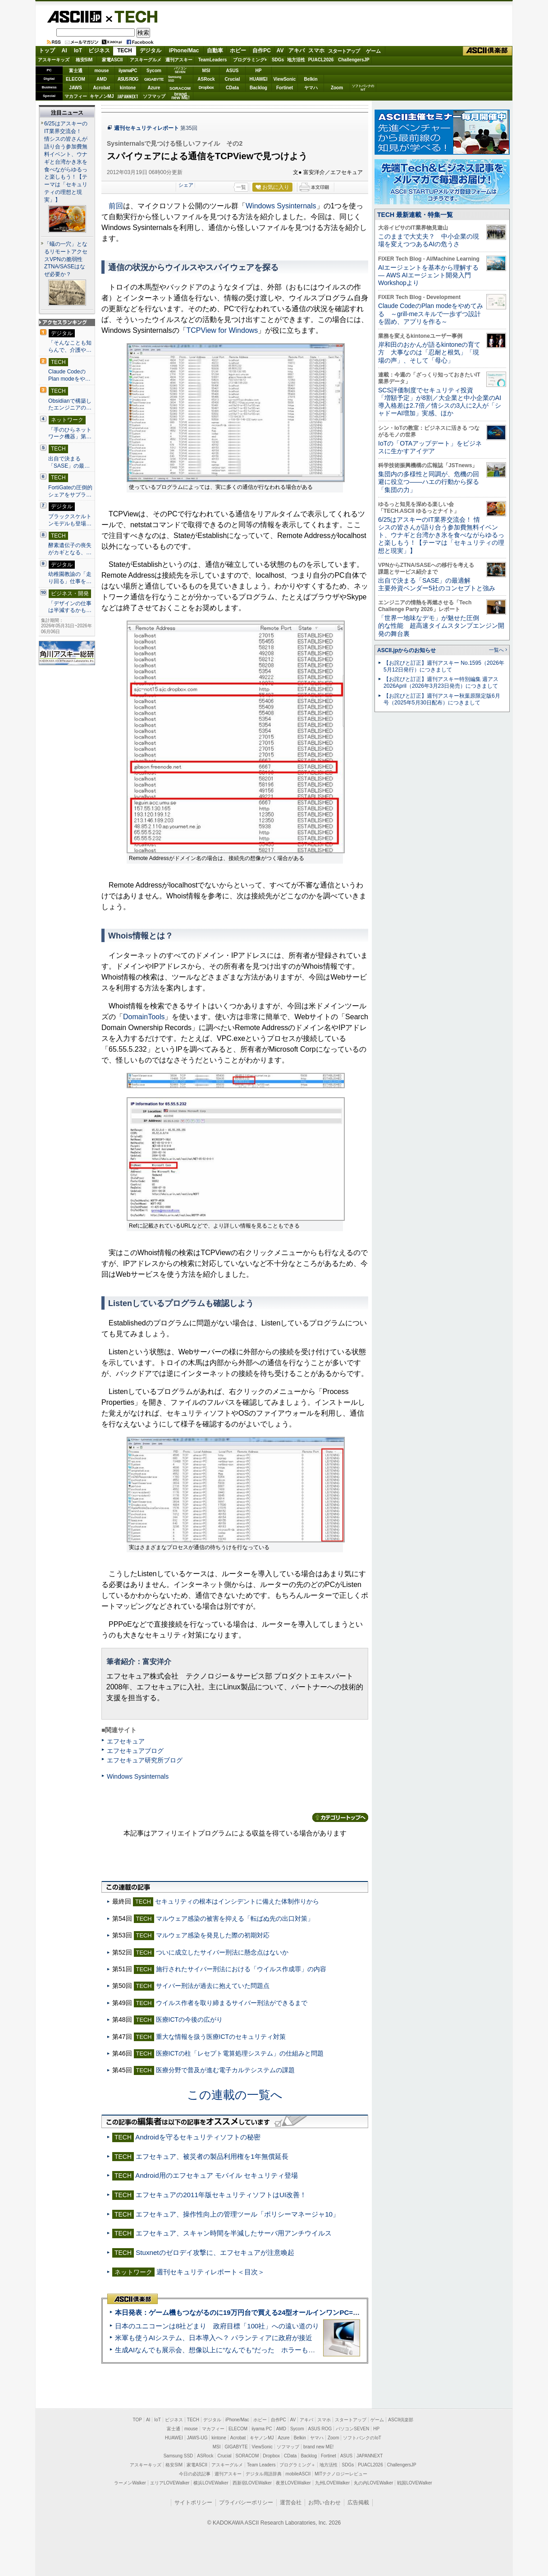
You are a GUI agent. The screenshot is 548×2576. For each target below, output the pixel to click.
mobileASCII (298, 2473)
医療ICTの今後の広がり (189, 2019)
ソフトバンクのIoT (363, 87)
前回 (116, 206)
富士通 (75, 70)
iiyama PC (261, 2428)
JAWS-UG (197, 2437)
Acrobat (101, 87)
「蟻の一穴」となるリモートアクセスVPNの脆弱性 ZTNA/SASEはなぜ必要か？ (66, 259)
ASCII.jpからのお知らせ (406, 650)
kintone (128, 87)
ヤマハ (311, 87)
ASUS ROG (128, 79)
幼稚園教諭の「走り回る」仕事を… (69, 577)
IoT (78, 50)
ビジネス (99, 50)
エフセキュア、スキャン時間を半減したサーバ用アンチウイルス (234, 2233)
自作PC (261, 50)
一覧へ (496, 650)
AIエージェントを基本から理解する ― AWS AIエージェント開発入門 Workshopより (428, 275)
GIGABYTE (154, 79)
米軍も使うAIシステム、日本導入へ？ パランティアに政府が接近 (213, 2337)
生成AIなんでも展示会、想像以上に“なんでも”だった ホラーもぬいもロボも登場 (238, 2350)
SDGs (278, 59)
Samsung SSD (178, 2455)
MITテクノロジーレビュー (341, 2473)
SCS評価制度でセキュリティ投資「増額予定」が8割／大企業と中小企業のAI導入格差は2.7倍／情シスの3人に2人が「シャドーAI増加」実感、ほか (439, 401)
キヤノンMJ (102, 96)
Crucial (232, 79)
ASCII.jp (74, 17)
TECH (132, 16)
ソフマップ (154, 96)
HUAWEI (259, 79)
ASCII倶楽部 (487, 50)
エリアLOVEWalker (169, 2482)
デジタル (150, 50)
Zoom (337, 87)
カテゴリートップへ (340, 1817)
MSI (206, 70)
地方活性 (296, 59)
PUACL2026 (321, 59)
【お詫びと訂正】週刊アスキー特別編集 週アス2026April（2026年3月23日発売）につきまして (441, 682)
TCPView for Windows (222, 330)
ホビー (238, 50)
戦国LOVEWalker (414, 2482)
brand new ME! (318, 2446)
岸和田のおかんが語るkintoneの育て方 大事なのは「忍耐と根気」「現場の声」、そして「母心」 (429, 352)
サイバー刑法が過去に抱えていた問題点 (212, 1985)
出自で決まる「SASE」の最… (69, 462)
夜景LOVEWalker (293, 2482)
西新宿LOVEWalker (252, 2482)
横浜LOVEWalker (210, 2482)
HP (259, 70)
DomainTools (143, 1017)
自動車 (215, 50)
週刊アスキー (178, 59)
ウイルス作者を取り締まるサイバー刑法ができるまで (231, 2002)
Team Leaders (261, 2464)
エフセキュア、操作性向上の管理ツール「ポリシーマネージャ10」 (237, 2214)
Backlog (258, 87)
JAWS (75, 87)
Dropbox (206, 87)
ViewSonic (285, 79)
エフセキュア (126, 1741)
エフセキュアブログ (135, 1750)
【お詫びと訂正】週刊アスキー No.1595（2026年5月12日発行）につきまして (444, 666)
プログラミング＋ (297, 2464)
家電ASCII (112, 59)
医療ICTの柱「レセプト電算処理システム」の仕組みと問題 (240, 2053)
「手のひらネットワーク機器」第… (69, 433)
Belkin (310, 79)
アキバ (296, 50)
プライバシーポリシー (246, 2502)
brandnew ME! (180, 96)
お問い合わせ (324, 2502)
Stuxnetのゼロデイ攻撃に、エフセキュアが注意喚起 (215, 2252)
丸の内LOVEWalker (373, 2482)
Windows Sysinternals (281, 206)
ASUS (232, 70)
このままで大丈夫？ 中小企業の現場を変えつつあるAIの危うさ (428, 240)
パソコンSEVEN (180, 70)
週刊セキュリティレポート (146, 128)
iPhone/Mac (184, 50)
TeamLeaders (212, 59)
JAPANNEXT (127, 96)
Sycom (153, 70)
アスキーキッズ (53, 59)
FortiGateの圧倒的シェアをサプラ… (70, 491)
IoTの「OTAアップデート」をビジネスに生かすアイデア (430, 447)
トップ (47, 50)
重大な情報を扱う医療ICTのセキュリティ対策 (221, 2036)
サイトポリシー (193, 2502)
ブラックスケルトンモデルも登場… (69, 520)
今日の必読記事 (194, 2473)
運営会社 (290, 2502)
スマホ (316, 50)
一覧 (241, 187)
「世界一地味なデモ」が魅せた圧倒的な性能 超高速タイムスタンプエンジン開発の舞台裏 (441, 625)
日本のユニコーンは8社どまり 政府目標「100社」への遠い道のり (217, 2326)
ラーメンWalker (130, 2482)
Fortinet (284, 87)
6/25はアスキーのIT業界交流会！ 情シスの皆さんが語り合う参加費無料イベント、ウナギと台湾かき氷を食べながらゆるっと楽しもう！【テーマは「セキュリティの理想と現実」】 (65, 161)
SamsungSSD (174, 78)
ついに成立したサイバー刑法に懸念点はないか (222, 1952)
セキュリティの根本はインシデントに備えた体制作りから (237, 1901)
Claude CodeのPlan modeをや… (69, 375)
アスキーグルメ (145, 59)
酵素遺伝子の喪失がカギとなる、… (69, 549)
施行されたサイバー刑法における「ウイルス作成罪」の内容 (241, 1969)
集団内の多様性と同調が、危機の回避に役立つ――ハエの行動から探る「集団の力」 (428, 481)
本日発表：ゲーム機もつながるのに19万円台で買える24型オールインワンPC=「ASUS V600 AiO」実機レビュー (286, 2312)
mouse (101, 70)
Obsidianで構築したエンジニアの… (69, 404)
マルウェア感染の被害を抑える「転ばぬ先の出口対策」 (235, 1918)
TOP (137, 2419)
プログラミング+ (250, 59)
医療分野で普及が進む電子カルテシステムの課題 (225, 2070)
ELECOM (75, 79)
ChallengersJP (353, 59)
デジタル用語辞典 (264, 2473)
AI (64, 50)
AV (280, 50)
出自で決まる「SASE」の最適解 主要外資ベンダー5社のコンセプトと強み (436, 584)
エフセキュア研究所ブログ (145, 1760)
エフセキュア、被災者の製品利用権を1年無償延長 (212, 2156)
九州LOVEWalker (332, 2482)
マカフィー (75, 96)
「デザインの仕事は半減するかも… (69, 607)
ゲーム (373, 51)
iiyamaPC (128, 70)
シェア (185, 185)
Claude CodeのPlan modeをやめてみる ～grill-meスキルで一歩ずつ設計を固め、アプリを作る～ (430, 313)
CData (232, 87)
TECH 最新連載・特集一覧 (415, 214)
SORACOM (247, 2455)
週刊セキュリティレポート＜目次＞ (210, 2272)
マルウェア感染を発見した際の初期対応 (212, 1935)
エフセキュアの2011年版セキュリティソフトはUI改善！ (221, 2195)
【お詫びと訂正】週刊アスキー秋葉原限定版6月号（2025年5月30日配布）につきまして (442, 699)
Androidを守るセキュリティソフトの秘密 (197, 2137)
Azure (154, 87)
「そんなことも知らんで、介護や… (69, 346)
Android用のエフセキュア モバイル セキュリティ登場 (216, 2175)
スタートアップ (344, 51)
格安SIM (84, 59)
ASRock (206, 79)
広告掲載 (358, 2502)
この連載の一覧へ (235, 2095)
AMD (101, 79)
